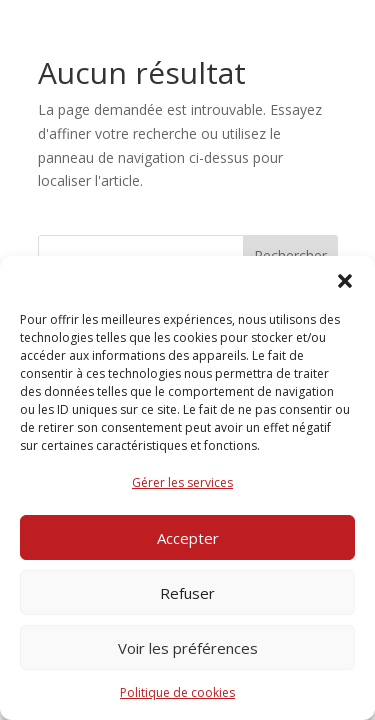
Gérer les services (182, 482)
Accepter (188, 538)
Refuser (187, 593)
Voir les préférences (188, 648)
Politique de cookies (177, 692)
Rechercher (290, 255)
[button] (345, 281)
